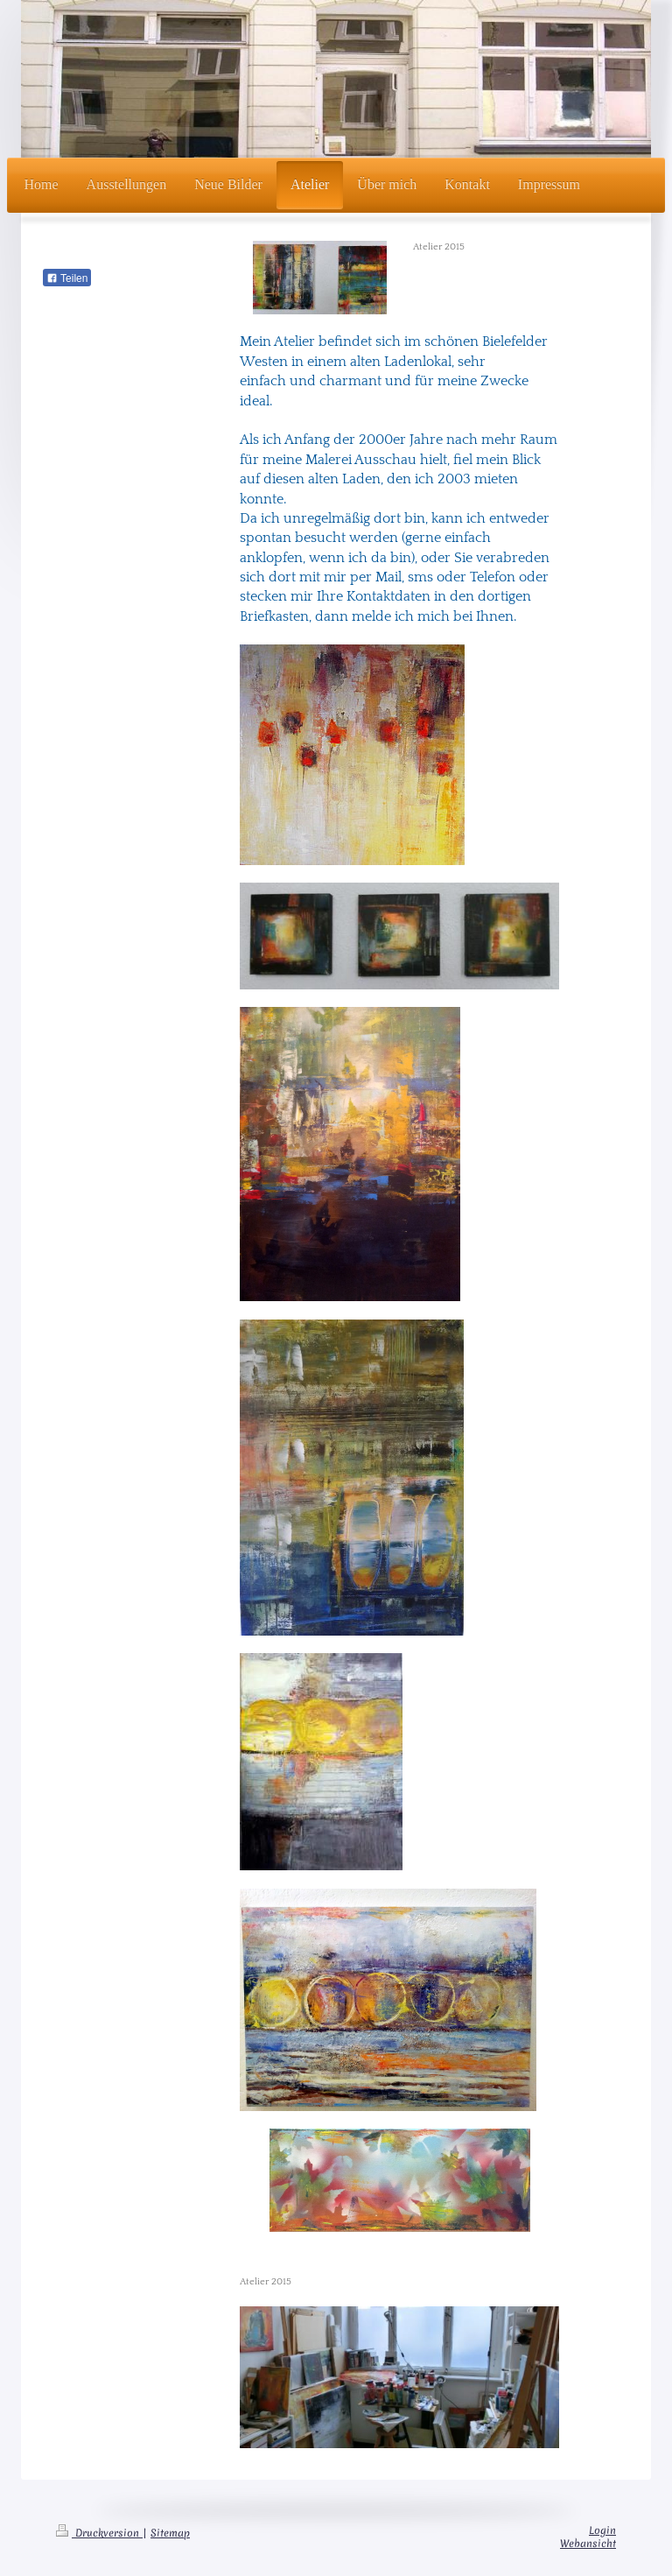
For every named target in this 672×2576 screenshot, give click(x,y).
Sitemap (170, 2533)
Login (602, 2530)
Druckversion (99, 2533)
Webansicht (588, 2544)
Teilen (67, 278)
